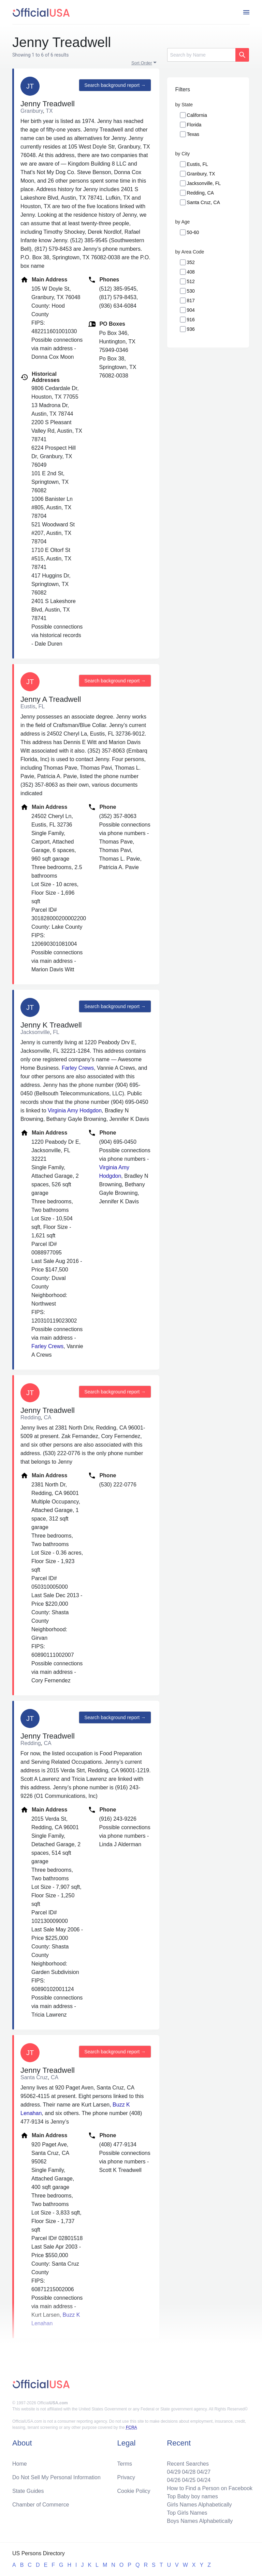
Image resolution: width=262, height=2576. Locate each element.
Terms (124, 2464)
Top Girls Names (187, 2513)
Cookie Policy (133, 2491)
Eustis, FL (197, 164)
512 (191, 281)
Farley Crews (78, 1068)
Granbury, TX (201, 174)
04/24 (203, 2480)
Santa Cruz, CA (203, 202)
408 (191, 272)
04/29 (173, 2472)
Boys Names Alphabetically (200, 2521)
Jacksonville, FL (204, 183)
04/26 (173, 2480)
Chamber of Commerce (40, 2505)
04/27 (203, 2472)
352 (191, 262)
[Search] (201, 55)
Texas (193, 134)
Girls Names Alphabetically (199, 2505)
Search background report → (115, 85)
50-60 (193, 232)
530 (191, 291)
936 (191, 329)
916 (191, 320)
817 (191, 300)
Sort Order (141, 62)
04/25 (188, 2480)
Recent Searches (188, 2464)
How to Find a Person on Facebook (209, 2488)
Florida (194, 125)
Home (19, 2464)
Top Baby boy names (192, 2496)
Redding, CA (200, 193)
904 (191, 310)
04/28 (188, 2472)
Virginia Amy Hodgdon (75, 1110)
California (197, 115)
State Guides (28, 2491)
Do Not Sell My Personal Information (56, 2477)
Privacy (126, 2477)
